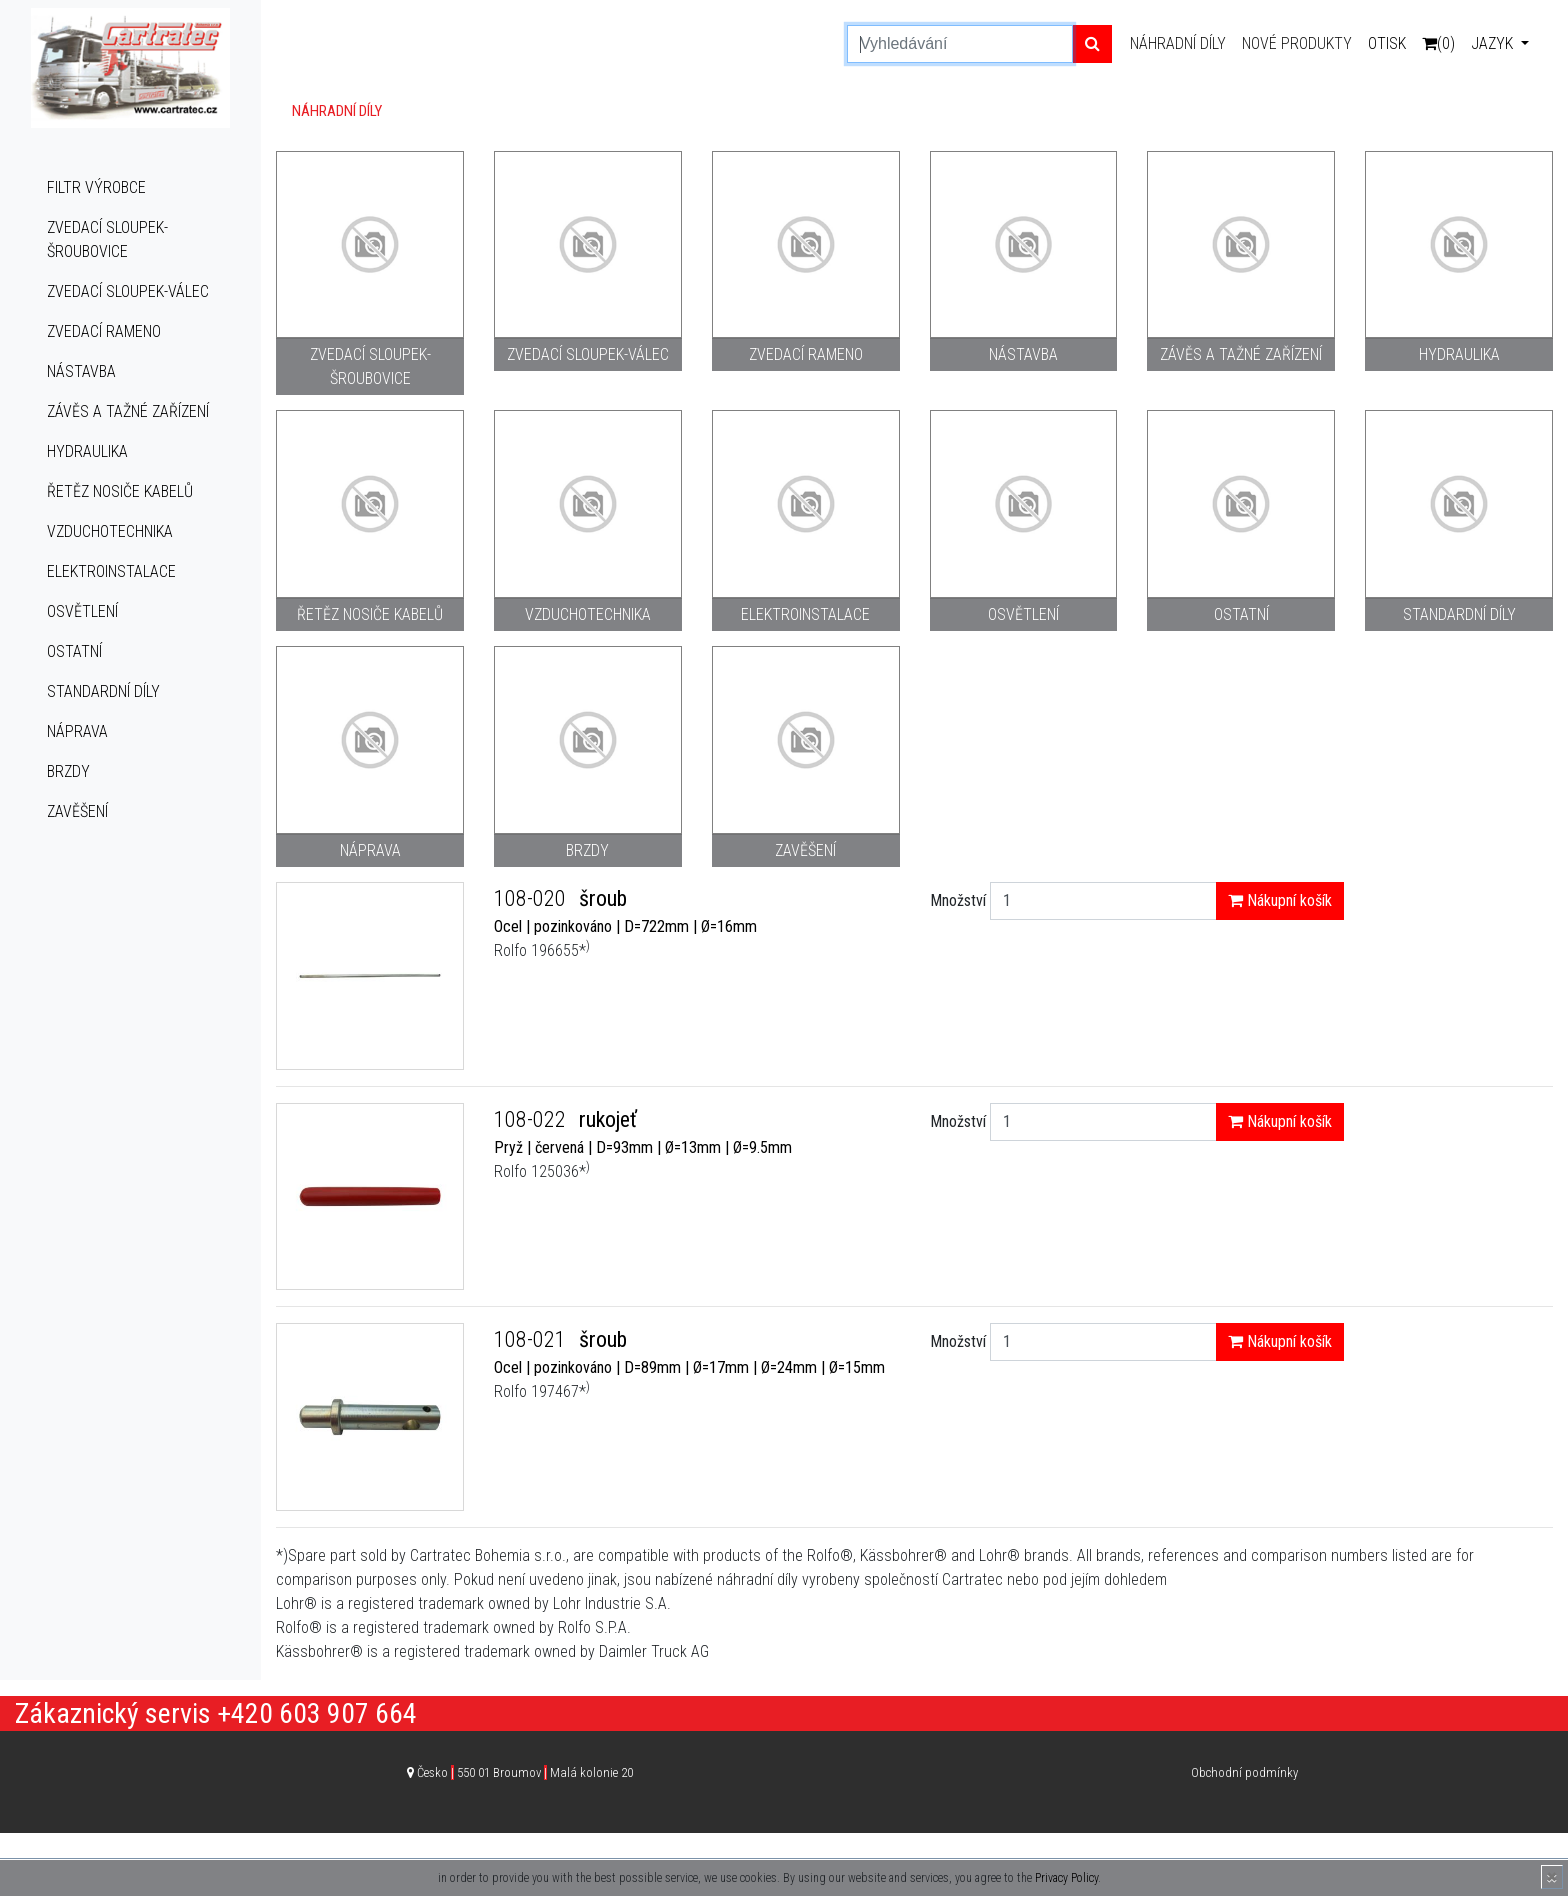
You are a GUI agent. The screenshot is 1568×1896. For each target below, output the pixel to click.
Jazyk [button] (1494, 43)
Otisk (1387, 43)
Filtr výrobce (96, 187)
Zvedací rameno (104, 331)
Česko (525, 1772)
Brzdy (68, 771)
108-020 (532, 898)
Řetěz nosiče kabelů (120, 491)
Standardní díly (103, 691)
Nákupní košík (1280, 900)
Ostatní (74, 651)
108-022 (532, 1119)
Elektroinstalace (111, 571)
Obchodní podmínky (1244, 1772)
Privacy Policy (1066, 1878)
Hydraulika (87, 451)
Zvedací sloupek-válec (128, 291)
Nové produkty (1297, 43)
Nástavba (81, 371)
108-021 (532, 1339)
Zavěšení (77, 811)
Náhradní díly (1178, 43)
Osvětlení (82, 611)
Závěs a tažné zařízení (128, 411)
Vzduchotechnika (110, 531)
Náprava (77, 731)
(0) (1438, 43)
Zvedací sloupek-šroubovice (107, 239)
